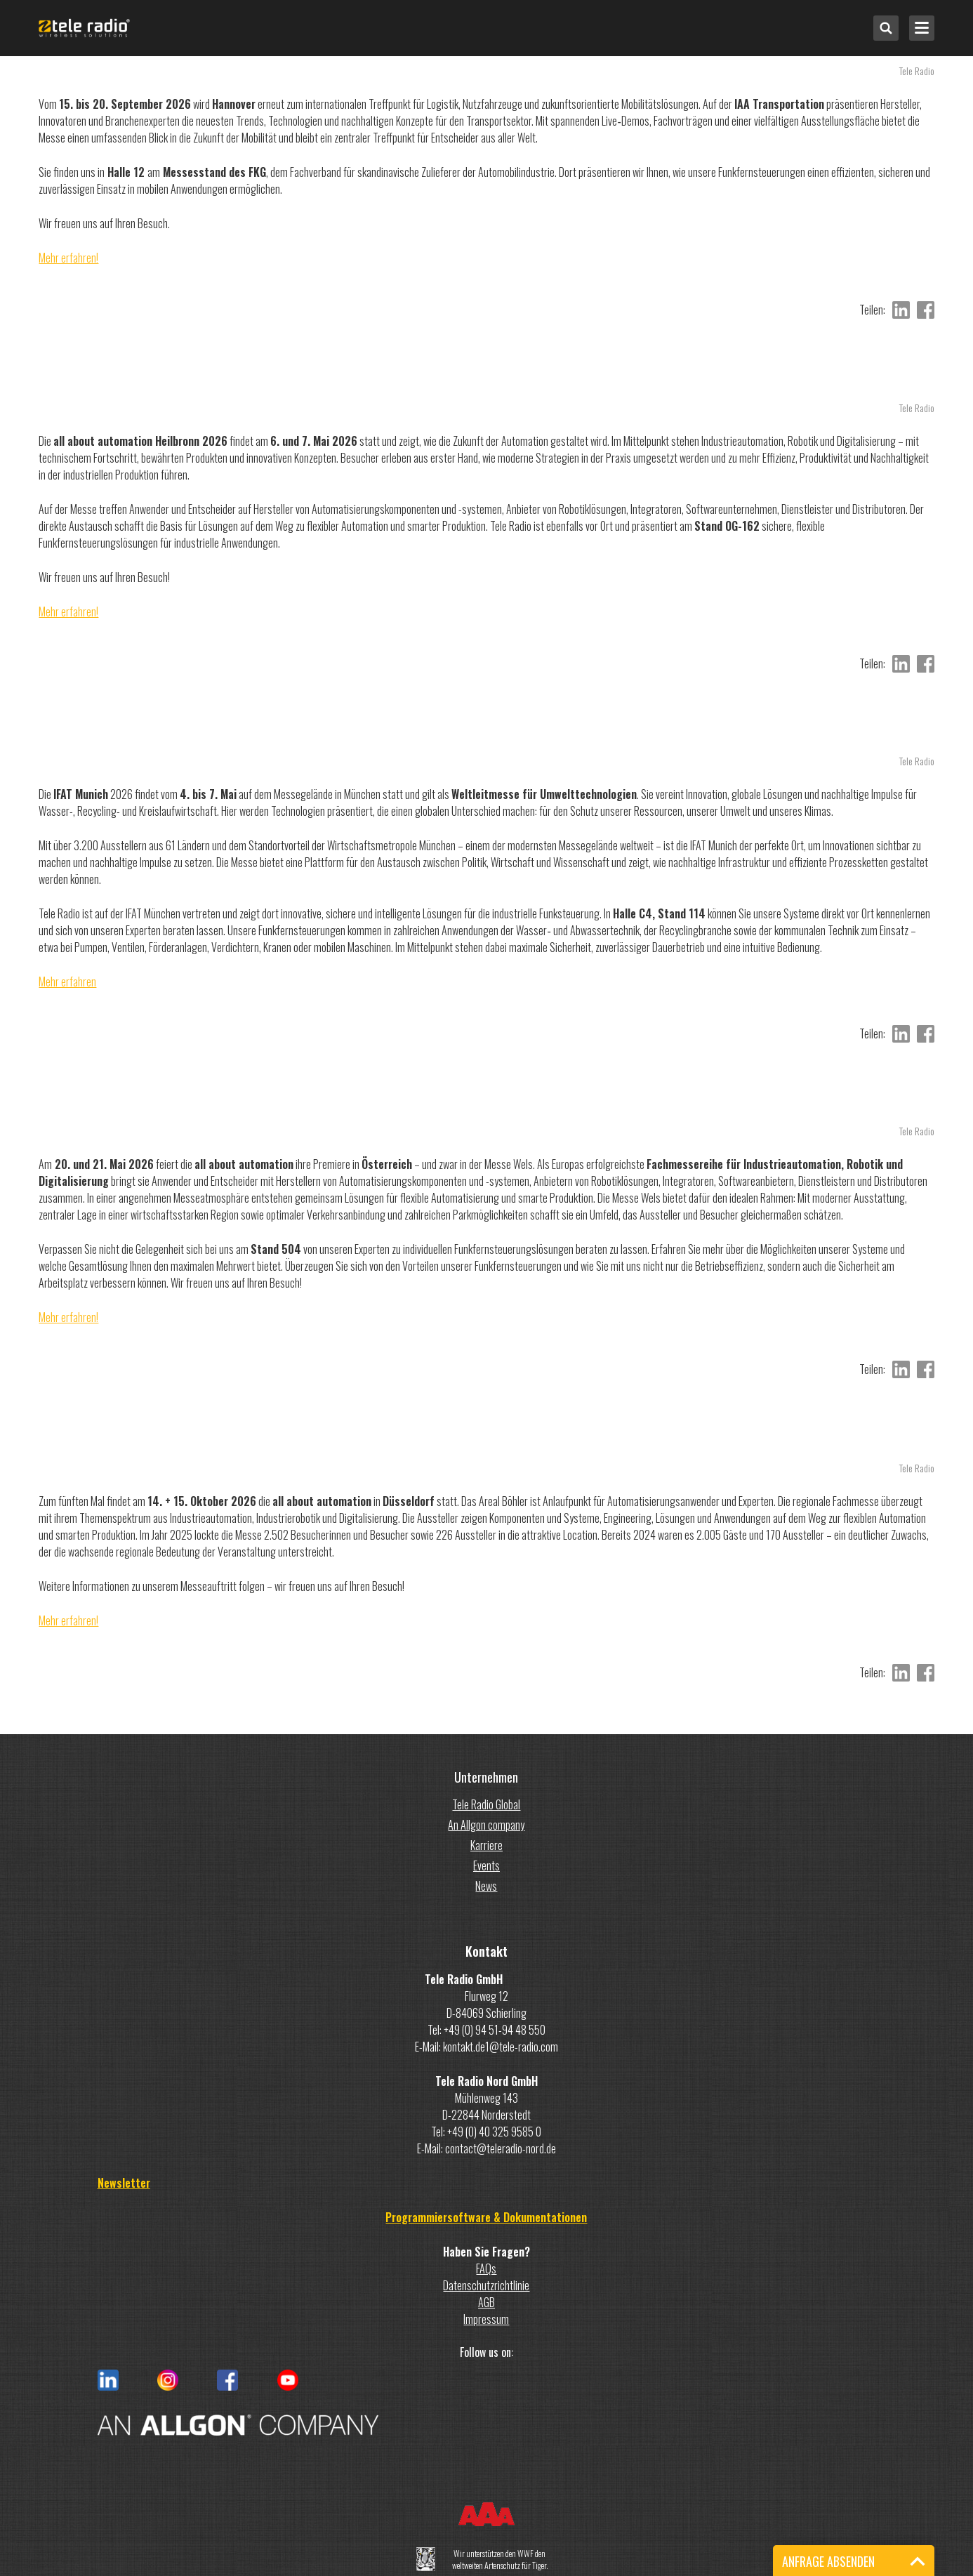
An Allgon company (486, 1824)
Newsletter (124, 2182)
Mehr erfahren (67, 981)
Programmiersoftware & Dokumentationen (486, 2217)
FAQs (486, 2268)
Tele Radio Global (486, 1804)
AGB (486, 2302)
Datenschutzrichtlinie (486, 2285)
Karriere (486, 1845)
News (486, 1885)
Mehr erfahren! (68, 257)
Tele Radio (916, 70)
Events (486, 1865)
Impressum (486, 2319)
